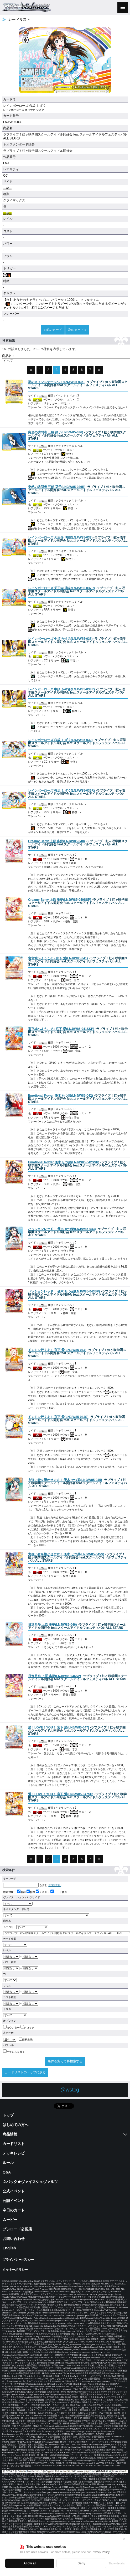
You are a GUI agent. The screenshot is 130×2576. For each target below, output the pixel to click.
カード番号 (58, 1892)
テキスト (43, 1892)
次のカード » (77, 330)
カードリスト (14, 2144)
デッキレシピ (14, 2153)
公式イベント (14, 2191)
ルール (8, 2163)
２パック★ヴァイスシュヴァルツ (30, 2182)
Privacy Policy (101, 2552)
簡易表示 (26, 2039)
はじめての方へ (15, 2125)
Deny (81, 2563)
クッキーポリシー (15, 2270)
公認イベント (14, 2201)
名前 (21, 1892)
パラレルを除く (14, 2051)
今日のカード (14, 2210)
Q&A (7, 2172)
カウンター (11, 2027)
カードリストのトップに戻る (25, 2072)
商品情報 (10, 2134)
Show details (116, 2563)
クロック (27, 2027)
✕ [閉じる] (123, 2539)
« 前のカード (53, 330)
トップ (8, 2115)
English (9, 2248)
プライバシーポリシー (18, 2260)
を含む (25, 1885)
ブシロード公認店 (17, 2229)
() (56, 382)
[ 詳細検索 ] (54, 1885)
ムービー (10, 2219)
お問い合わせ (14, 2238)
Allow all (29, 2563)
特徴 (31, 1892)
